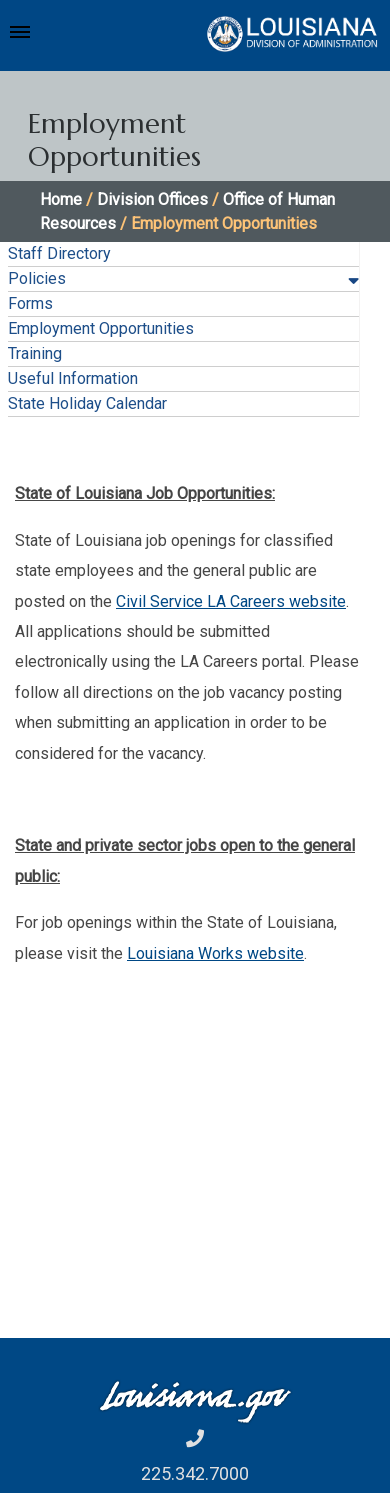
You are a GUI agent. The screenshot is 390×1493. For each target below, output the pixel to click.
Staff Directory (59, 253)
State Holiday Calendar (87, 403)
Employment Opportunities (101, 328)
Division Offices (152, 199)
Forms (30, 303)
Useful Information (73, 378)
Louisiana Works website (215, 953)
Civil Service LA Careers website (231, 601)
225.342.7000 (195, 1473)
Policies (37, 278)
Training (35, 353)
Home (61, 199)
